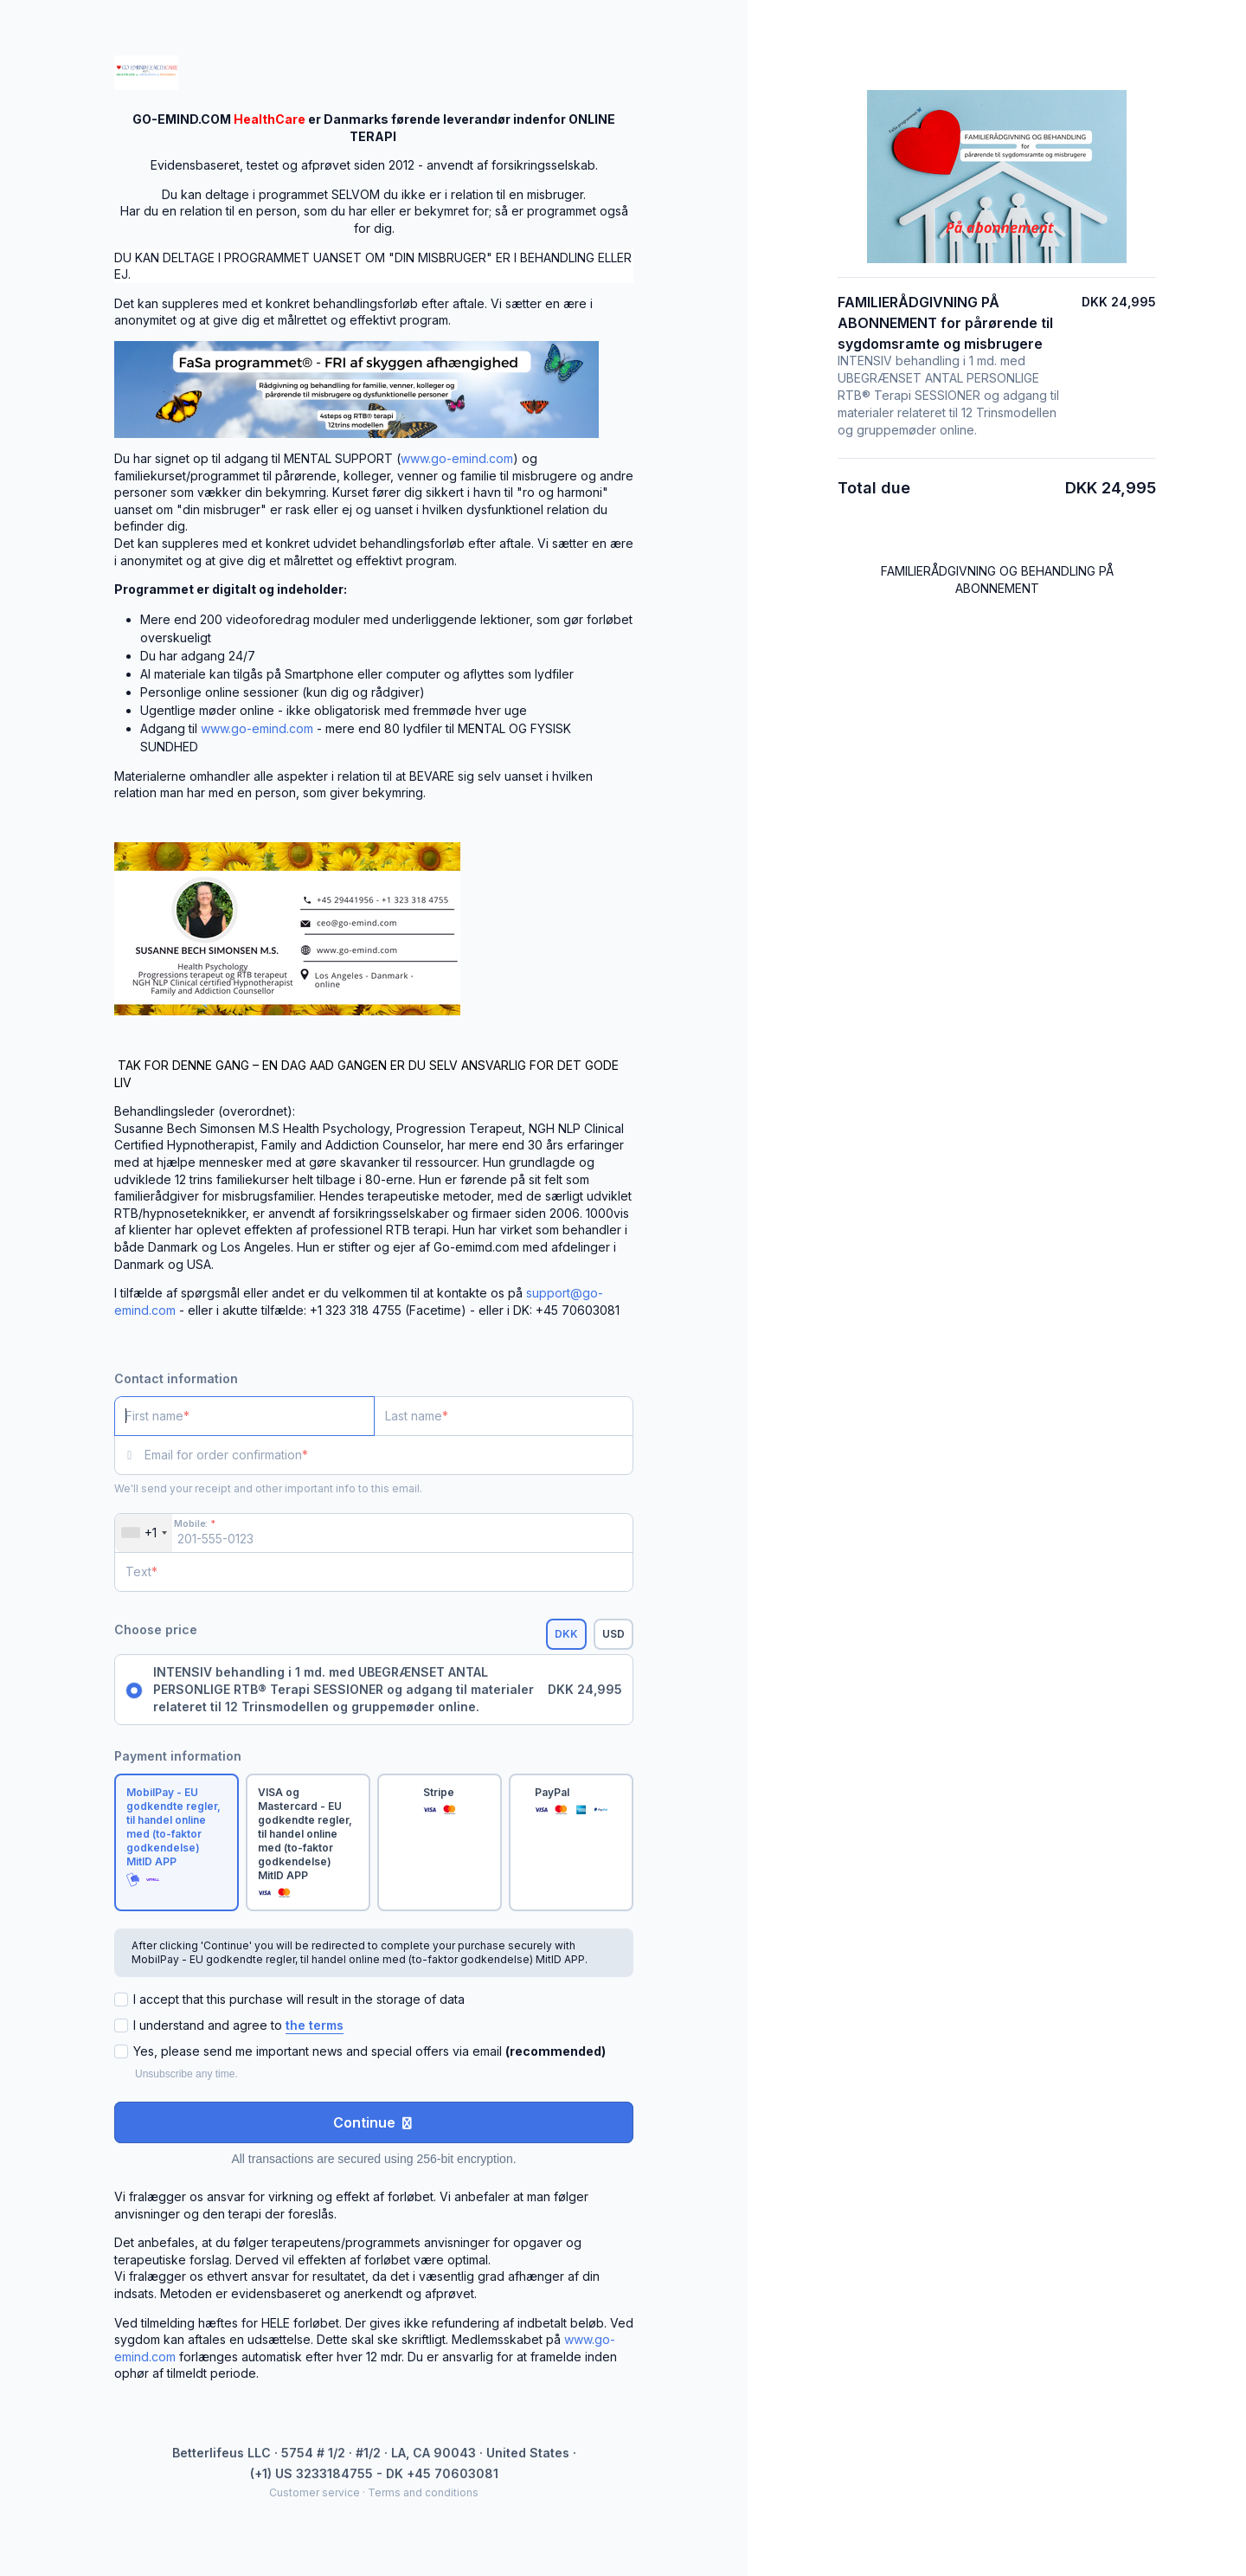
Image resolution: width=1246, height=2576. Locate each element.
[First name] (244, 1416)
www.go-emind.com (457, 458)
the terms (315, 2025)
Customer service (314, 2492)
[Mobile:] (374, 1533)
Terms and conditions (423, 2492)
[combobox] (143, 1533)
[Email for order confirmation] (389, 1455)
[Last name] (504, 1416)
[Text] (374, 1572)
